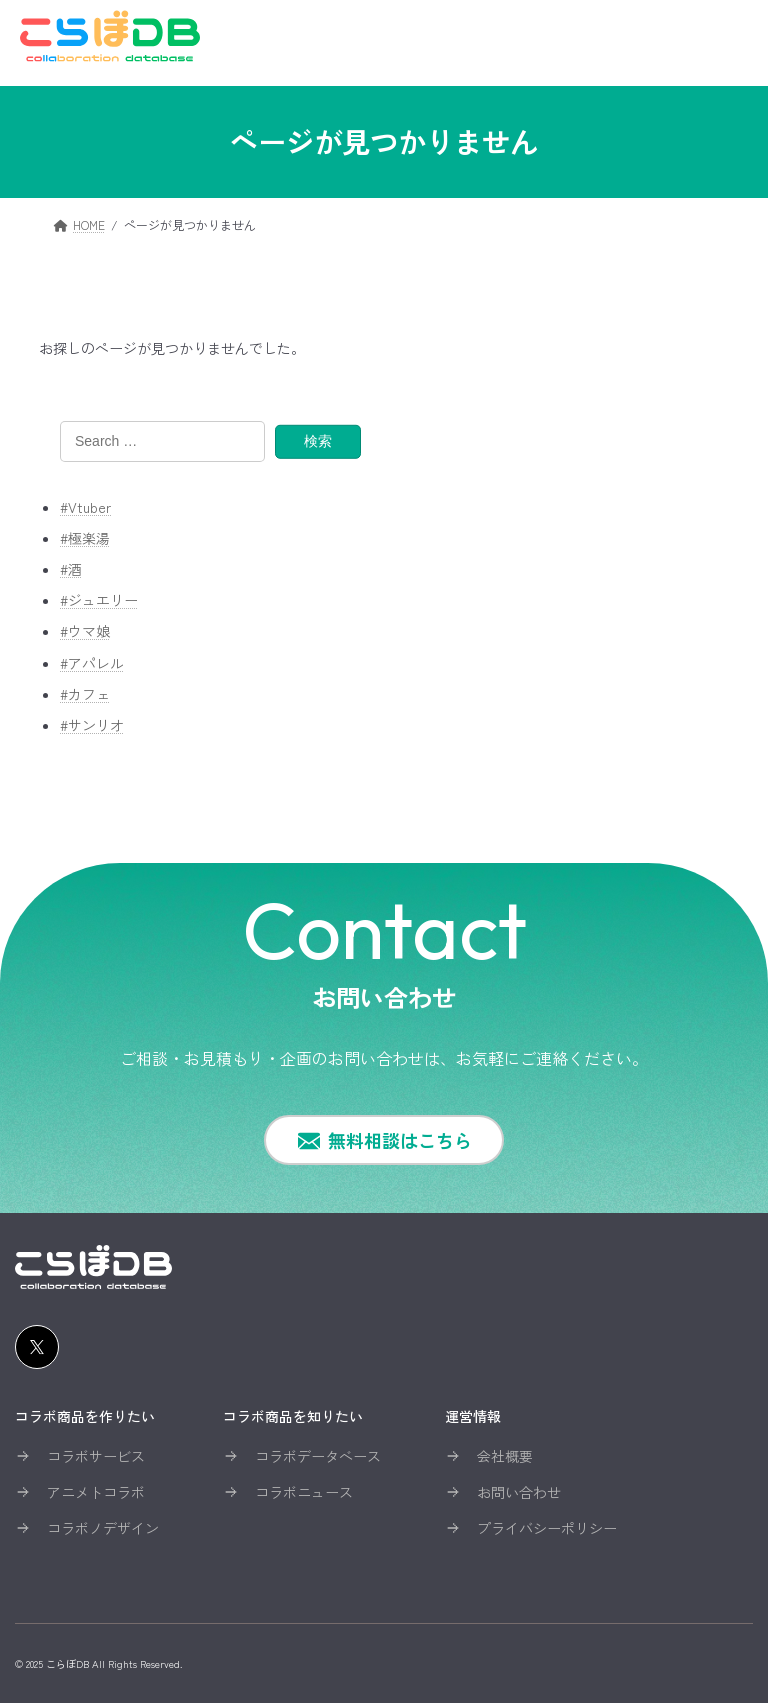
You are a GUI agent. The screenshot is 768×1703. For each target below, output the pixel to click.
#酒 (71, 569)
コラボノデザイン (103, 1528)
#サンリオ (92, 725)
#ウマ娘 (85, 631)
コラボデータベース (318, 1456)
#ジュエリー (99, 600)
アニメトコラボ (96, 1492)
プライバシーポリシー (547, 1528)
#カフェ (85, 693)
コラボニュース (304, 1492)
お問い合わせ (519, 1492)
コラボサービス (96, 1456)
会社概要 (505, 1456)
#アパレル (92, 662)
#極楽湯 (85, 538)
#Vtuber (85, 506)
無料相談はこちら (400, 1140)
